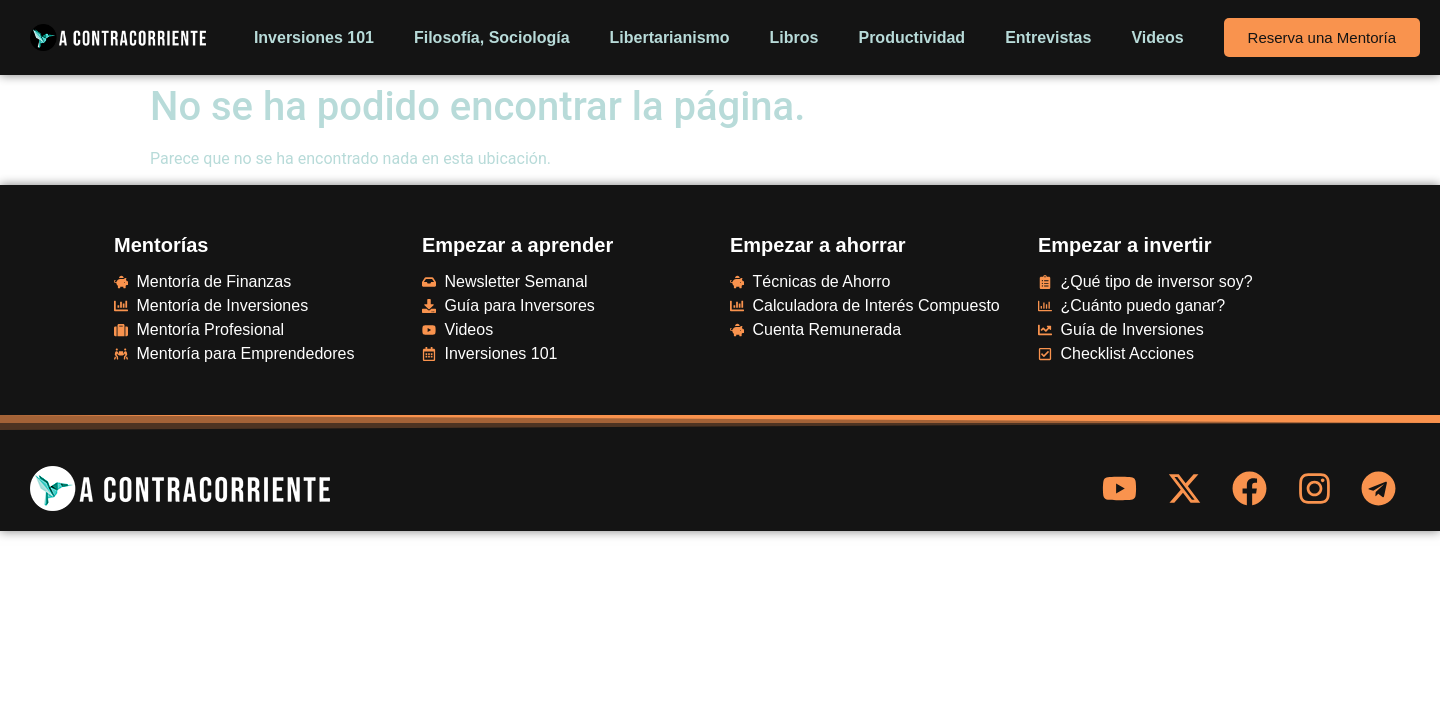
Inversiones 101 (314, 37)
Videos (1157, 37)
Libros (794, 37)
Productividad (911, 37)
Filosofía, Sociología (492, 37)
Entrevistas (1048, 37)
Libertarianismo (670, 37)
